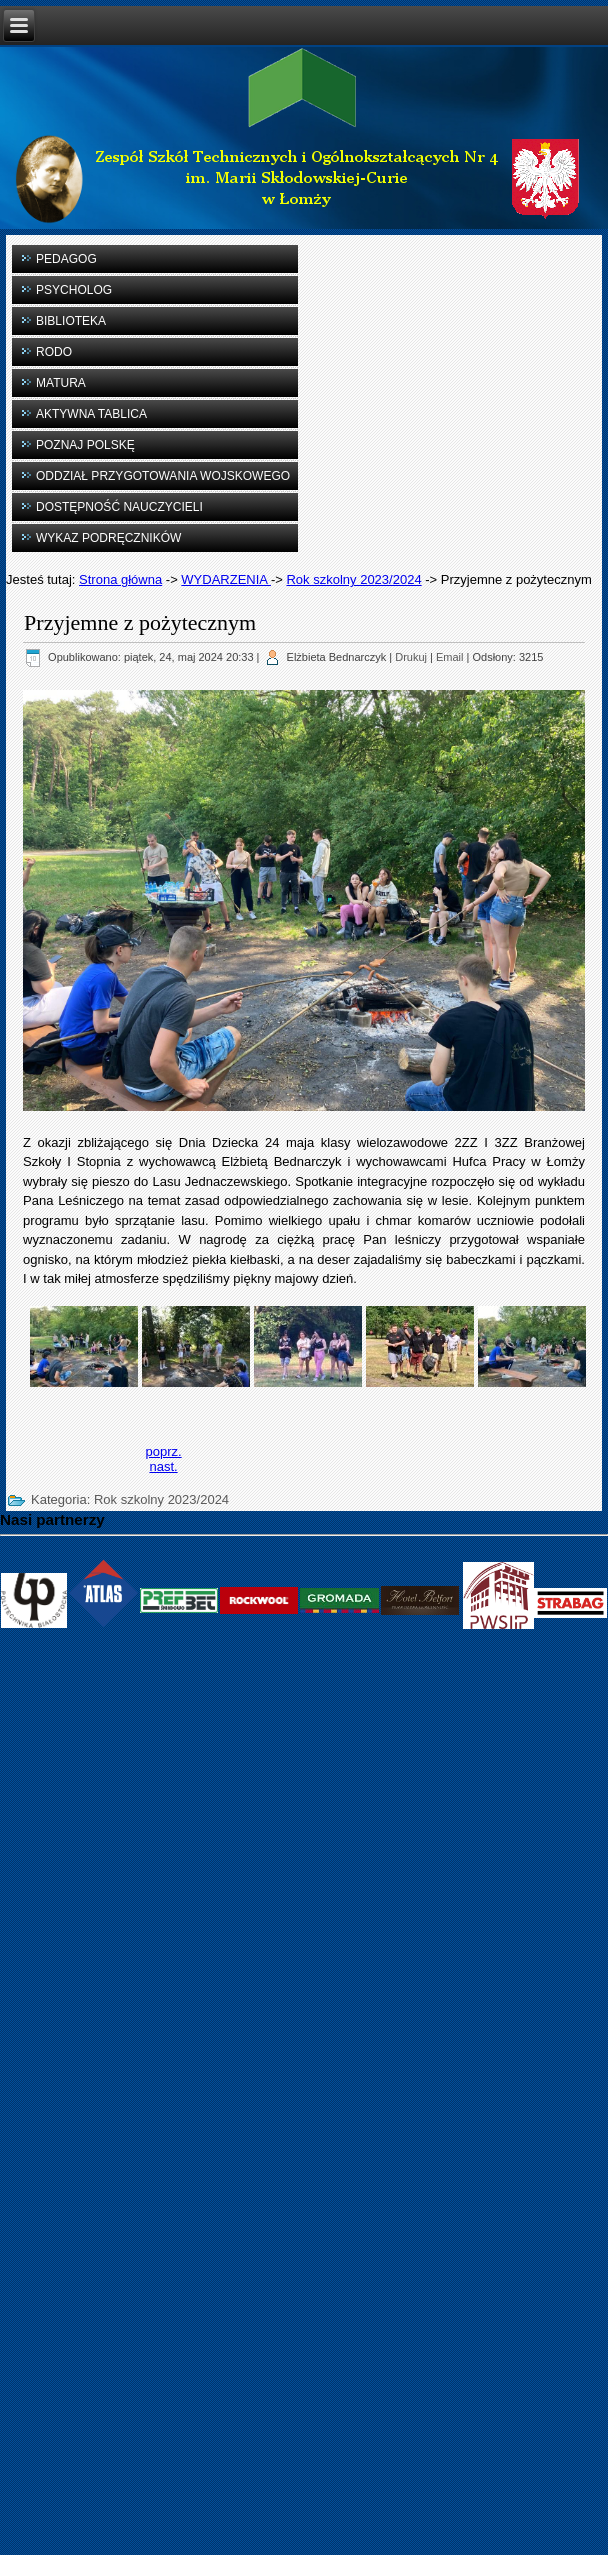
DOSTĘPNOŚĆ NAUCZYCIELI (119, 507)
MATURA (61, 383)
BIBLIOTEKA (71, 321)
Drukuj (411, 657)
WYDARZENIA (226, 579)
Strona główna (120, 579)
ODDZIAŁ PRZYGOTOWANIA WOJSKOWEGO (163, 476)
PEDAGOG (66, 259)
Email (450, 657)
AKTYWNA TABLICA (91, 414)
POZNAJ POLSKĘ (85, 445)
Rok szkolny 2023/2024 (353, 579)
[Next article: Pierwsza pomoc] (163, 1466)
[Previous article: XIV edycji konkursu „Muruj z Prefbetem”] (163, 1451)
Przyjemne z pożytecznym (140, 622)
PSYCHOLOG (74, 290)
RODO (54, 352)
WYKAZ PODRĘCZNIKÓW (108, 538)
